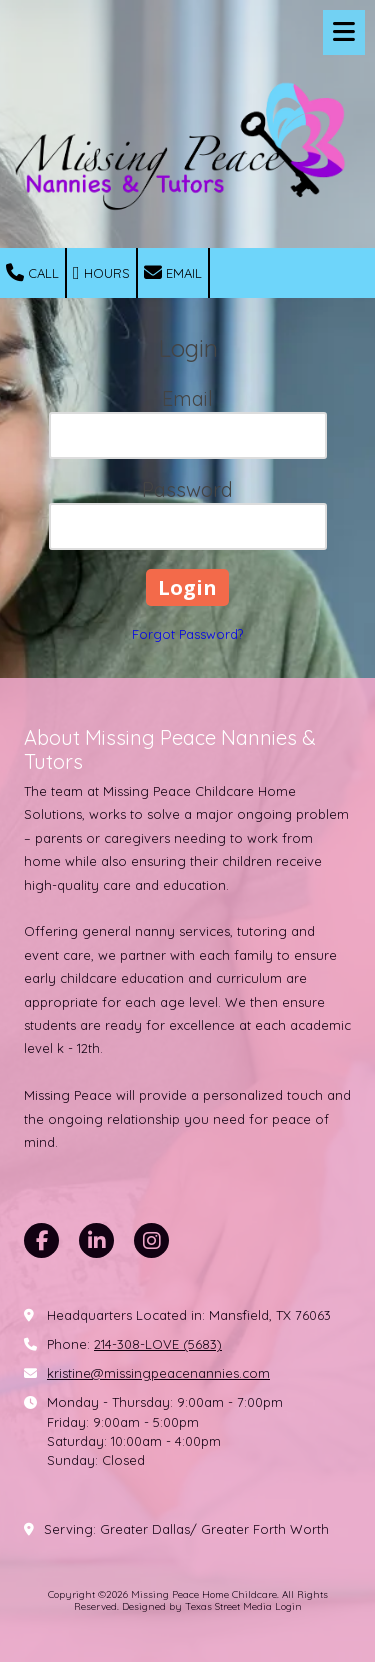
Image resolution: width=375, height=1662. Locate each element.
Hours (101, 273)
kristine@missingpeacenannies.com (158, 1373)
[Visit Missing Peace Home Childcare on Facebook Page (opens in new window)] (41, 1240)
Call (32, 273)
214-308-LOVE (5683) (158, 1344)
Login (288, 1606)
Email (173, 273)
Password (187, 489)
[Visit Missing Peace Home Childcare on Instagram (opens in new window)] (151, 1240)
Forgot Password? (187, 634)
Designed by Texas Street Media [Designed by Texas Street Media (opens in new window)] (197, 1606)
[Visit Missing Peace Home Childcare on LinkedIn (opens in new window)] (96, 1240)
